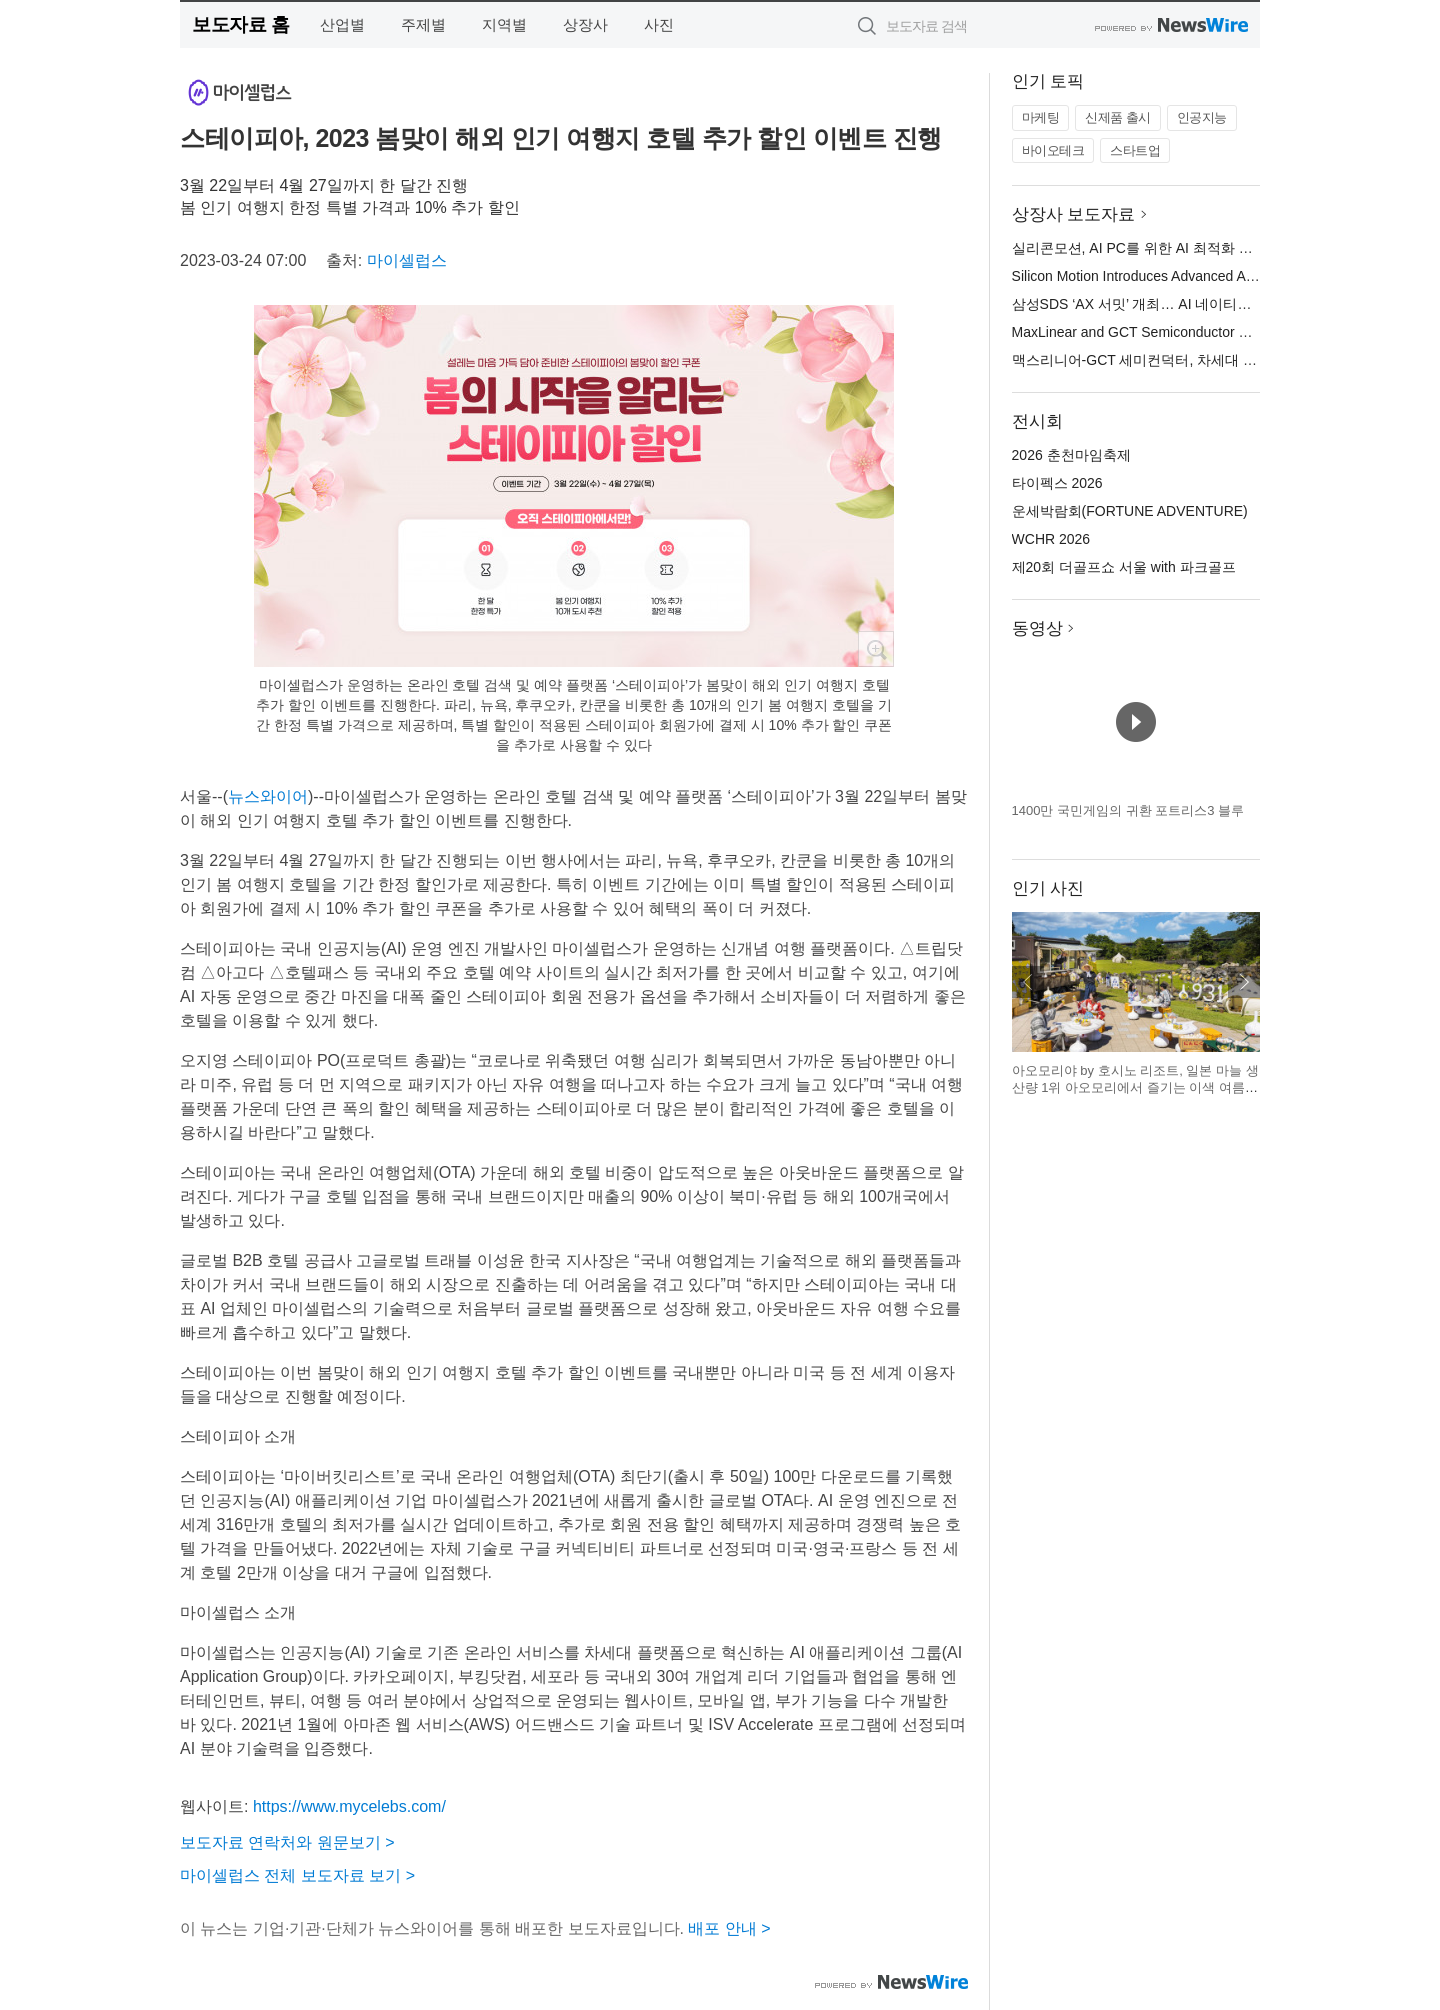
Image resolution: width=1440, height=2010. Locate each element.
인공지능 (1202, 117)
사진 (659, 24)
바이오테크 (1053, 150)
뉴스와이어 (268, 796)
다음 (1244, 982)
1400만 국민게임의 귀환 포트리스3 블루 (1128, 810)
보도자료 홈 (240, 24)
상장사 (585, 24)
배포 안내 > (729, 1928)
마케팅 (1041, 117)
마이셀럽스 (407, 260)
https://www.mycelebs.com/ (349, 1806)
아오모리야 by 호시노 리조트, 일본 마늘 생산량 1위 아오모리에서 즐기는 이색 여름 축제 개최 (1135, 1088)
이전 (1028, 982)
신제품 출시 (1118, 117)
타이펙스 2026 (1057, 483)
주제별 (423, 24)
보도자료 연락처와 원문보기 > (287, 1842)
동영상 (1037, 628)
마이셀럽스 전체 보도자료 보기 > (297, 1875)
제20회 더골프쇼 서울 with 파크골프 (1124, 567)
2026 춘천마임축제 (1071, 455)
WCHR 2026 (1051, 539)
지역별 (504, 24)
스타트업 (1135, 150)
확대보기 (876, 649)
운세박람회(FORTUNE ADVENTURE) (1130, 511)
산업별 (342, 24)
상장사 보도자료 (1074, 214)
